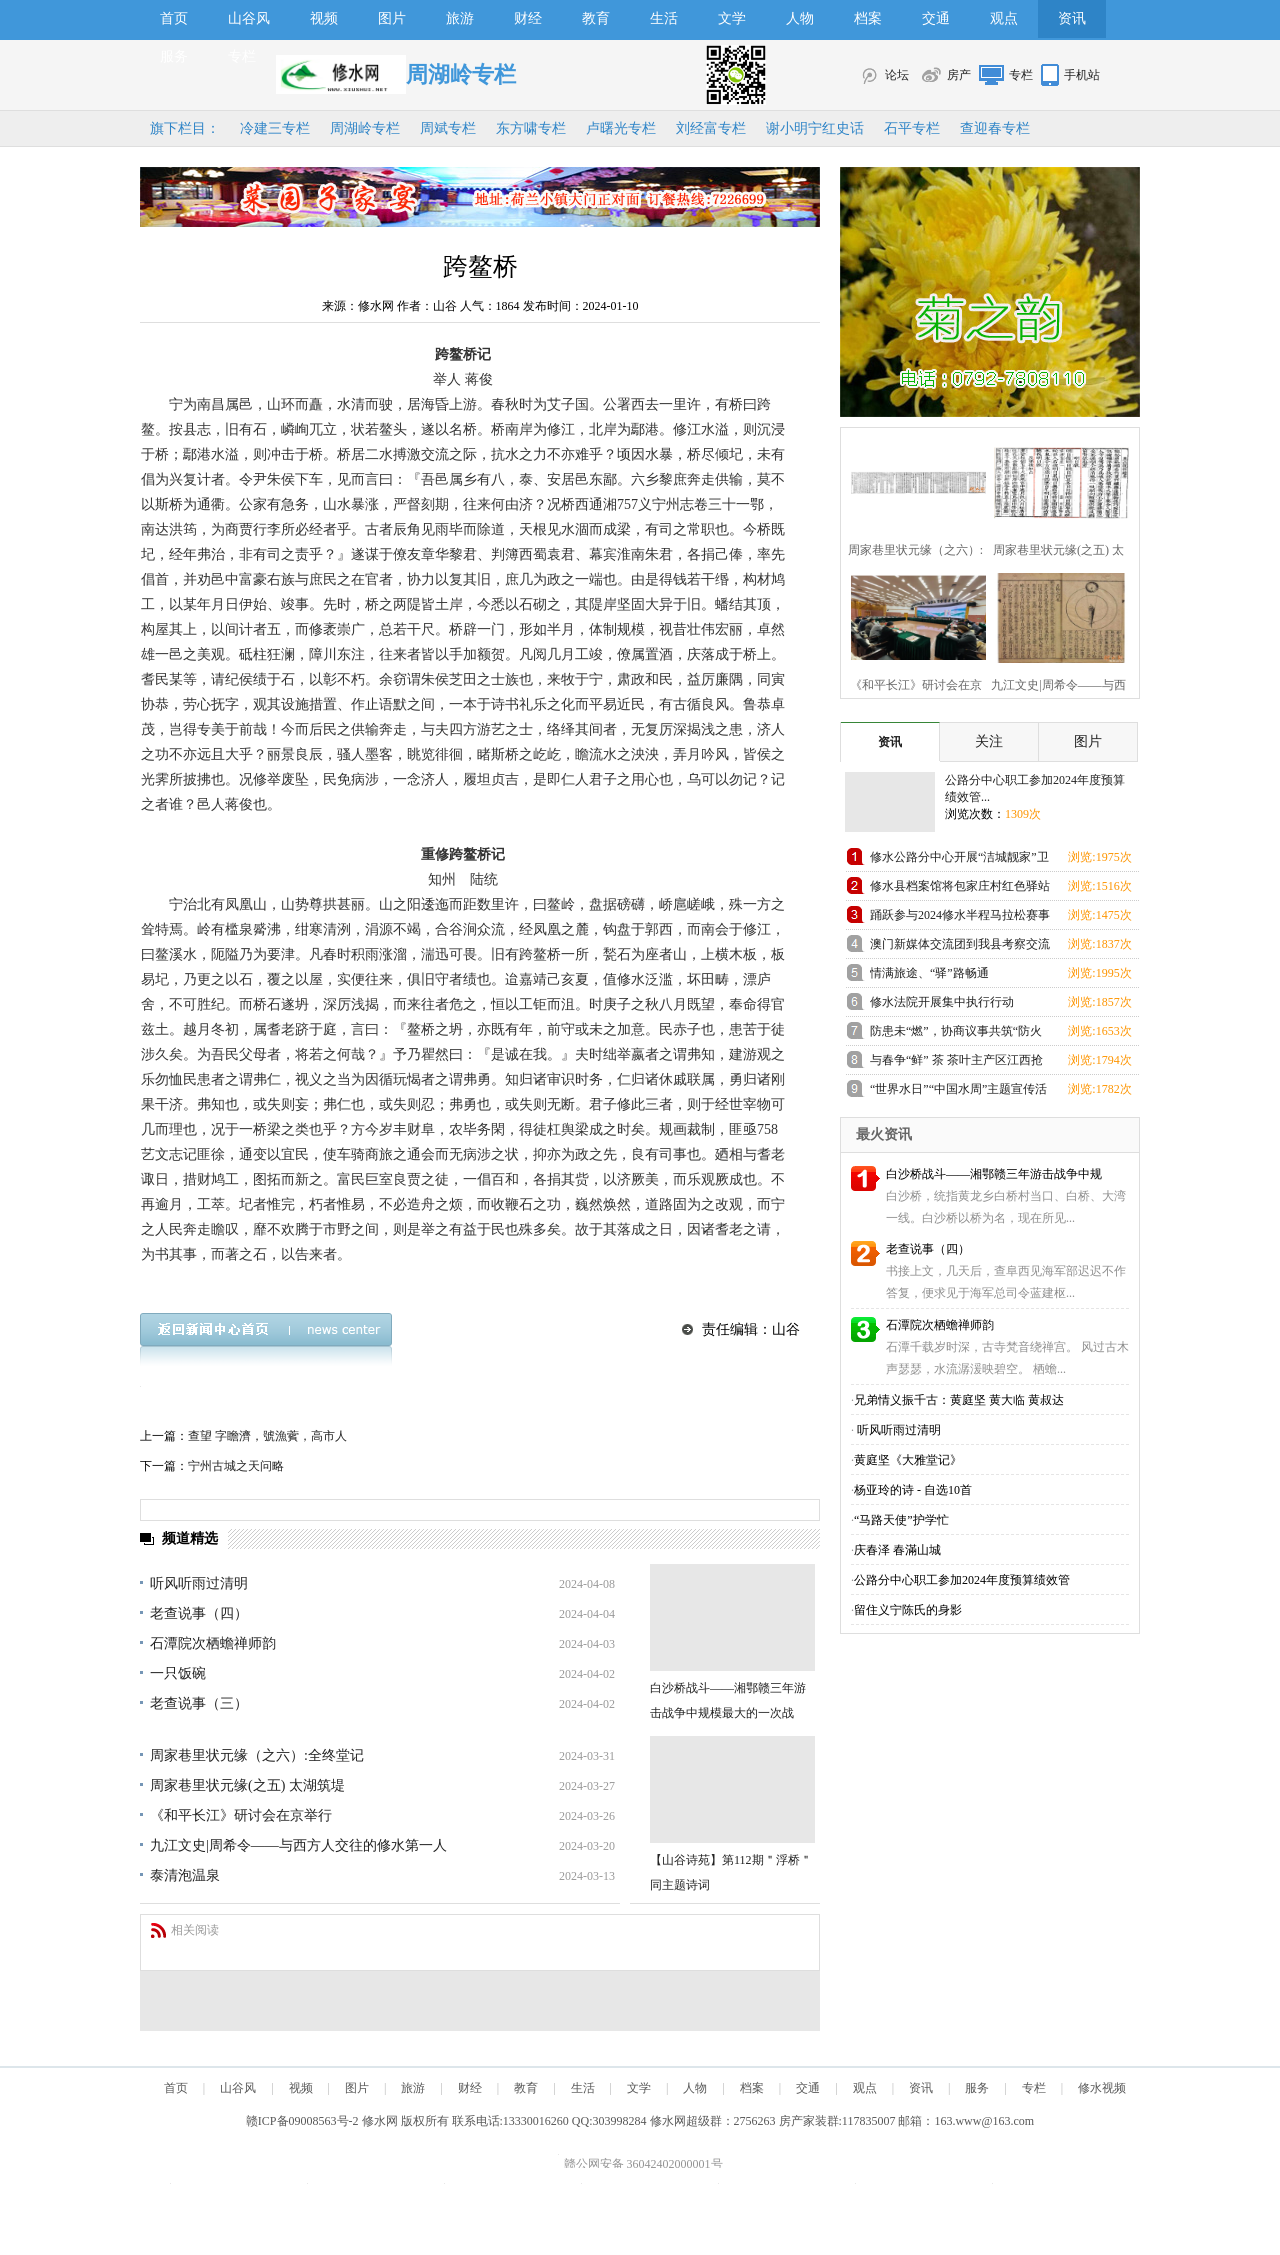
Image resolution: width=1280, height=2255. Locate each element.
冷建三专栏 (275, 128)
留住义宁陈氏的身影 (908, 1610)
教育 (596, 18)
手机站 (1082, 75)
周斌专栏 (448, 128)
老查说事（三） (199, 1703)
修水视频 (1102, 2088)
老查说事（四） (199, 1613)
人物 (800, 18)
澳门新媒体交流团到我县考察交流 (960, 944)
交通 (936, 18)
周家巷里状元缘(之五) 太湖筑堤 (247, 1785)
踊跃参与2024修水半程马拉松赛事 (960, 915)
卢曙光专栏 (621, 128)
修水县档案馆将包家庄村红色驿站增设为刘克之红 (960, 889)
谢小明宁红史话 (815, 128)
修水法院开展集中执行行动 (942, 1002)
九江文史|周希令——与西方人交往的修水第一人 (298, 1845)
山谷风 (249, 18)
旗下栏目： (185, 128)
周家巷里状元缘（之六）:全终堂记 (257, 1755)
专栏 (242, 56)
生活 (664, 18)
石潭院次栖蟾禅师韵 (213, 1643)
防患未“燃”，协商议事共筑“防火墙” (956, 1034)
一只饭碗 (178, 1673)
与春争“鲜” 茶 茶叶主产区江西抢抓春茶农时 (956, 1063)
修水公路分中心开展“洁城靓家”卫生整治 (959, 860)
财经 (528, 18)
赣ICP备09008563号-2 (302, 2121)
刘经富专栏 (711, 128)
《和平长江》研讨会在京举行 (241, 1815)
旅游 (460, 18)
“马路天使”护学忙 (901, 1520)
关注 (989, 741)
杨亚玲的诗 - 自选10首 (913, 1490)
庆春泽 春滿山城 (897, 1550)
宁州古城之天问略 (236, 1466)
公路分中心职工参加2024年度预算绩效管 (962, 1580)
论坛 (897, 75)
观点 (1004, 18)
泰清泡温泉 (185, 1875)
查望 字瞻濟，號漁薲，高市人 (267, 1436)
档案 (868, 18)
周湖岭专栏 (365, 128)
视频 (324, 18)
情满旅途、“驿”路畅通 (929, 973)
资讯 (1072, 18)
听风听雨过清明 (199, 1583)
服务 (174, 56)
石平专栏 (912, 128)
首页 (174, 18)
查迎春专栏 (995, 128)
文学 (732, 18)
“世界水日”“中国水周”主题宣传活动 (958, 1092)
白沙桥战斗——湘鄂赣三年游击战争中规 (994, 1174)
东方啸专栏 (531, 128)
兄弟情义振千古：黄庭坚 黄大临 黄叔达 (959, 1400)
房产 (959, 75)
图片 (392, 18)
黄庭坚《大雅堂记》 (908, 1460)
